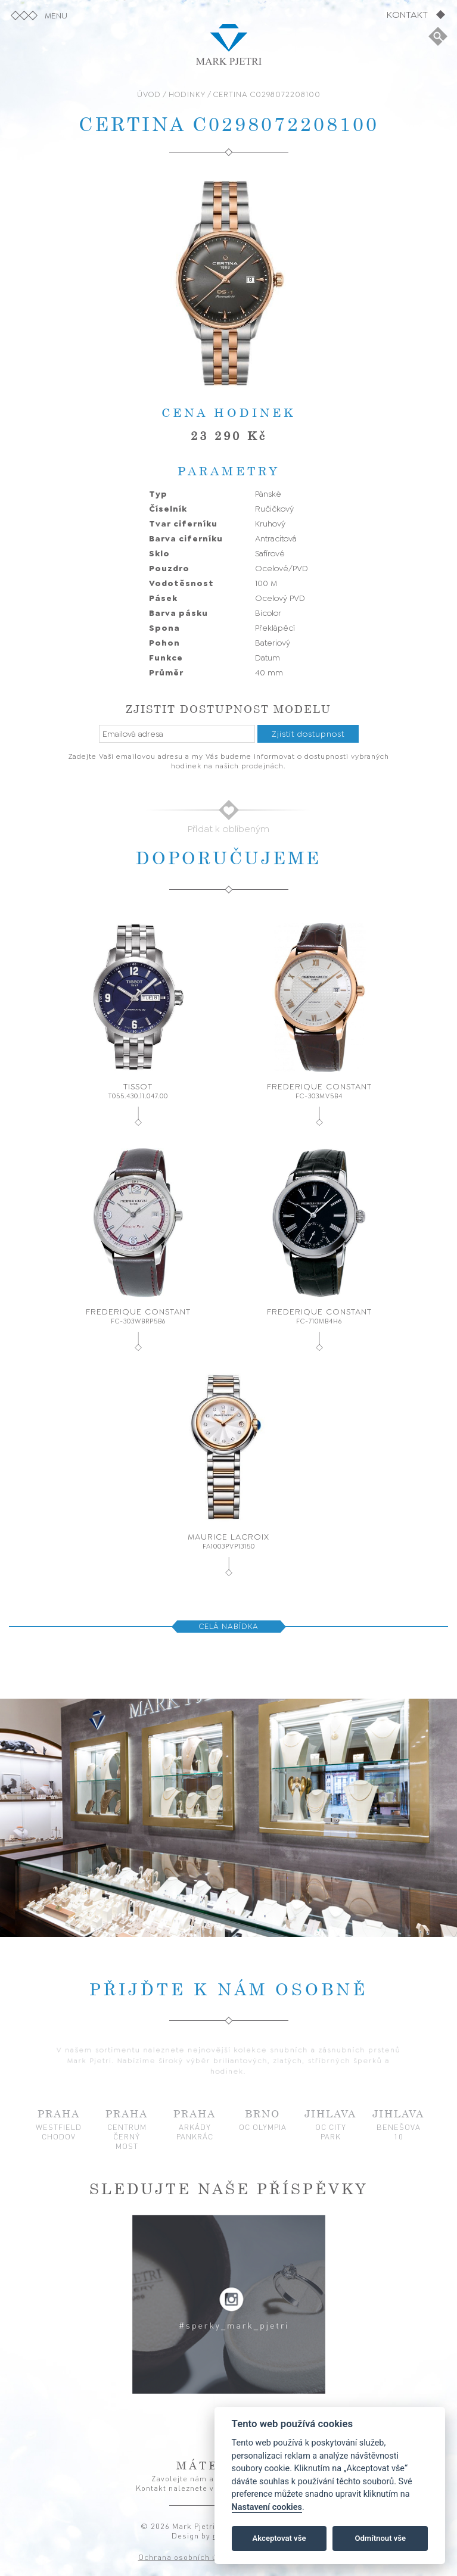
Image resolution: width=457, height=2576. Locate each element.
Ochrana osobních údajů (186, 2557)
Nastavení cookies (267, 2507)
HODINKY (187, 94)
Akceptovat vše (279, 2538)
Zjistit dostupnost (308, 733)
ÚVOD (149, 94)
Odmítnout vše (380, 2538)
